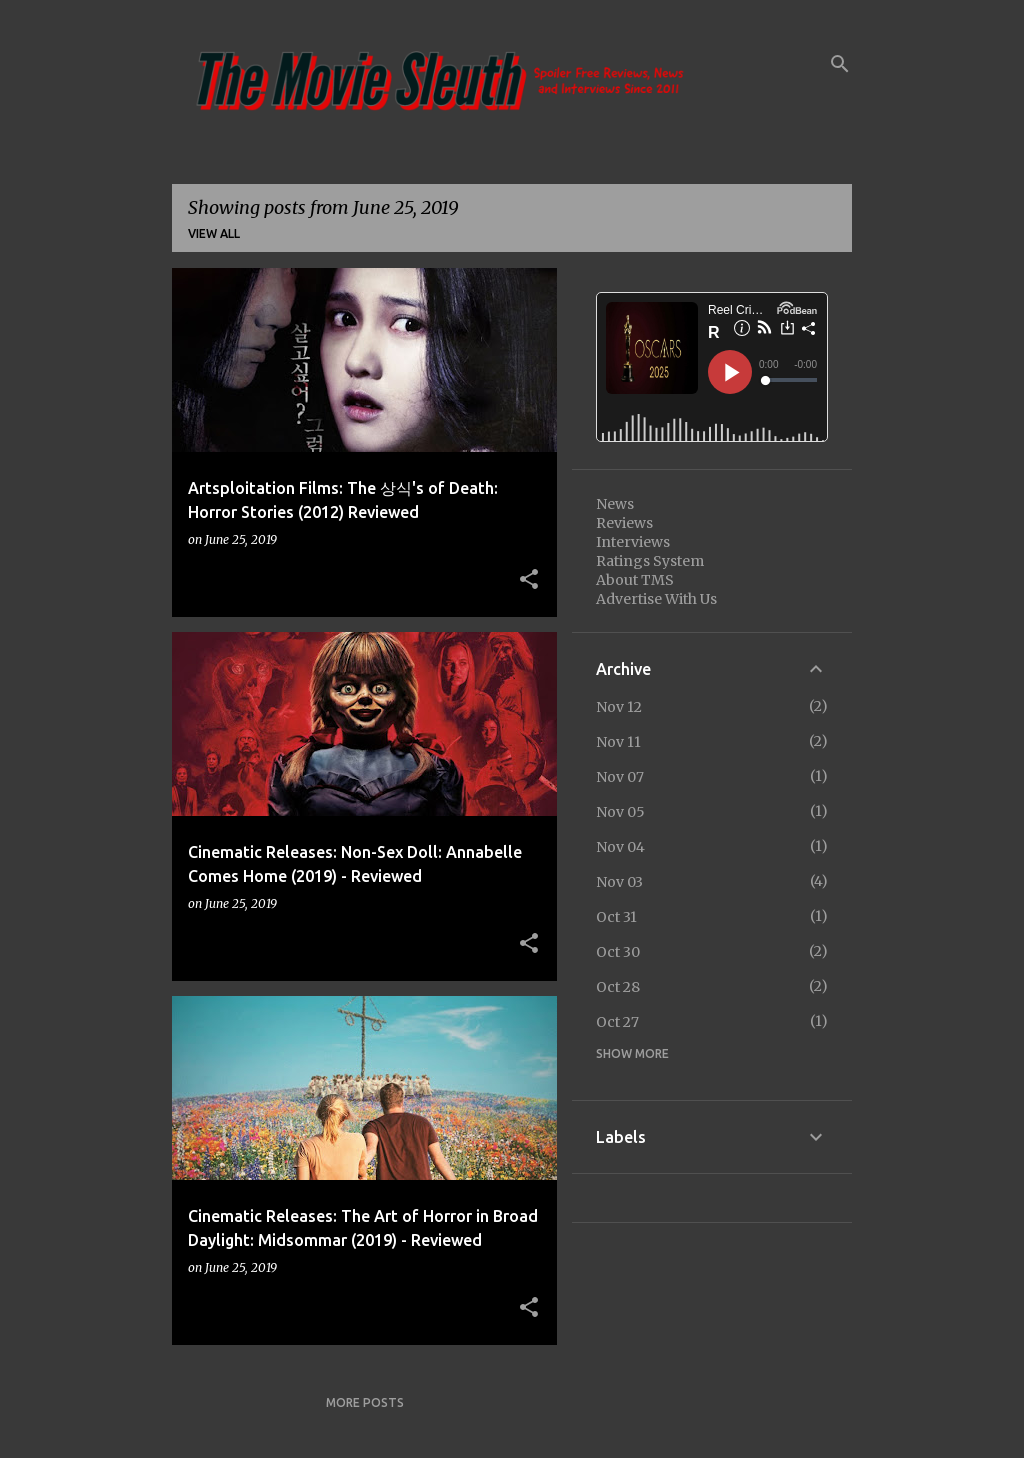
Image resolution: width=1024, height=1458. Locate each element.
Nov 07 (620, 777)
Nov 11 (618, 742)
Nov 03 (619, 882)
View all (214, 233)
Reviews (624, 523)
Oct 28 (618, 987)
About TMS (635, 580)
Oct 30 (618, 952)
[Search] (840, 64)
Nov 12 (619, 707)
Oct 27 (617, 1022)
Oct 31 (616, 917)
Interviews (633, 542)
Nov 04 (620, 847)
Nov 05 (620, 812)
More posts (365, 1402)
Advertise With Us (656, 599)
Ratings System (650, 561)
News (615, 504)
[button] (529, 580)
